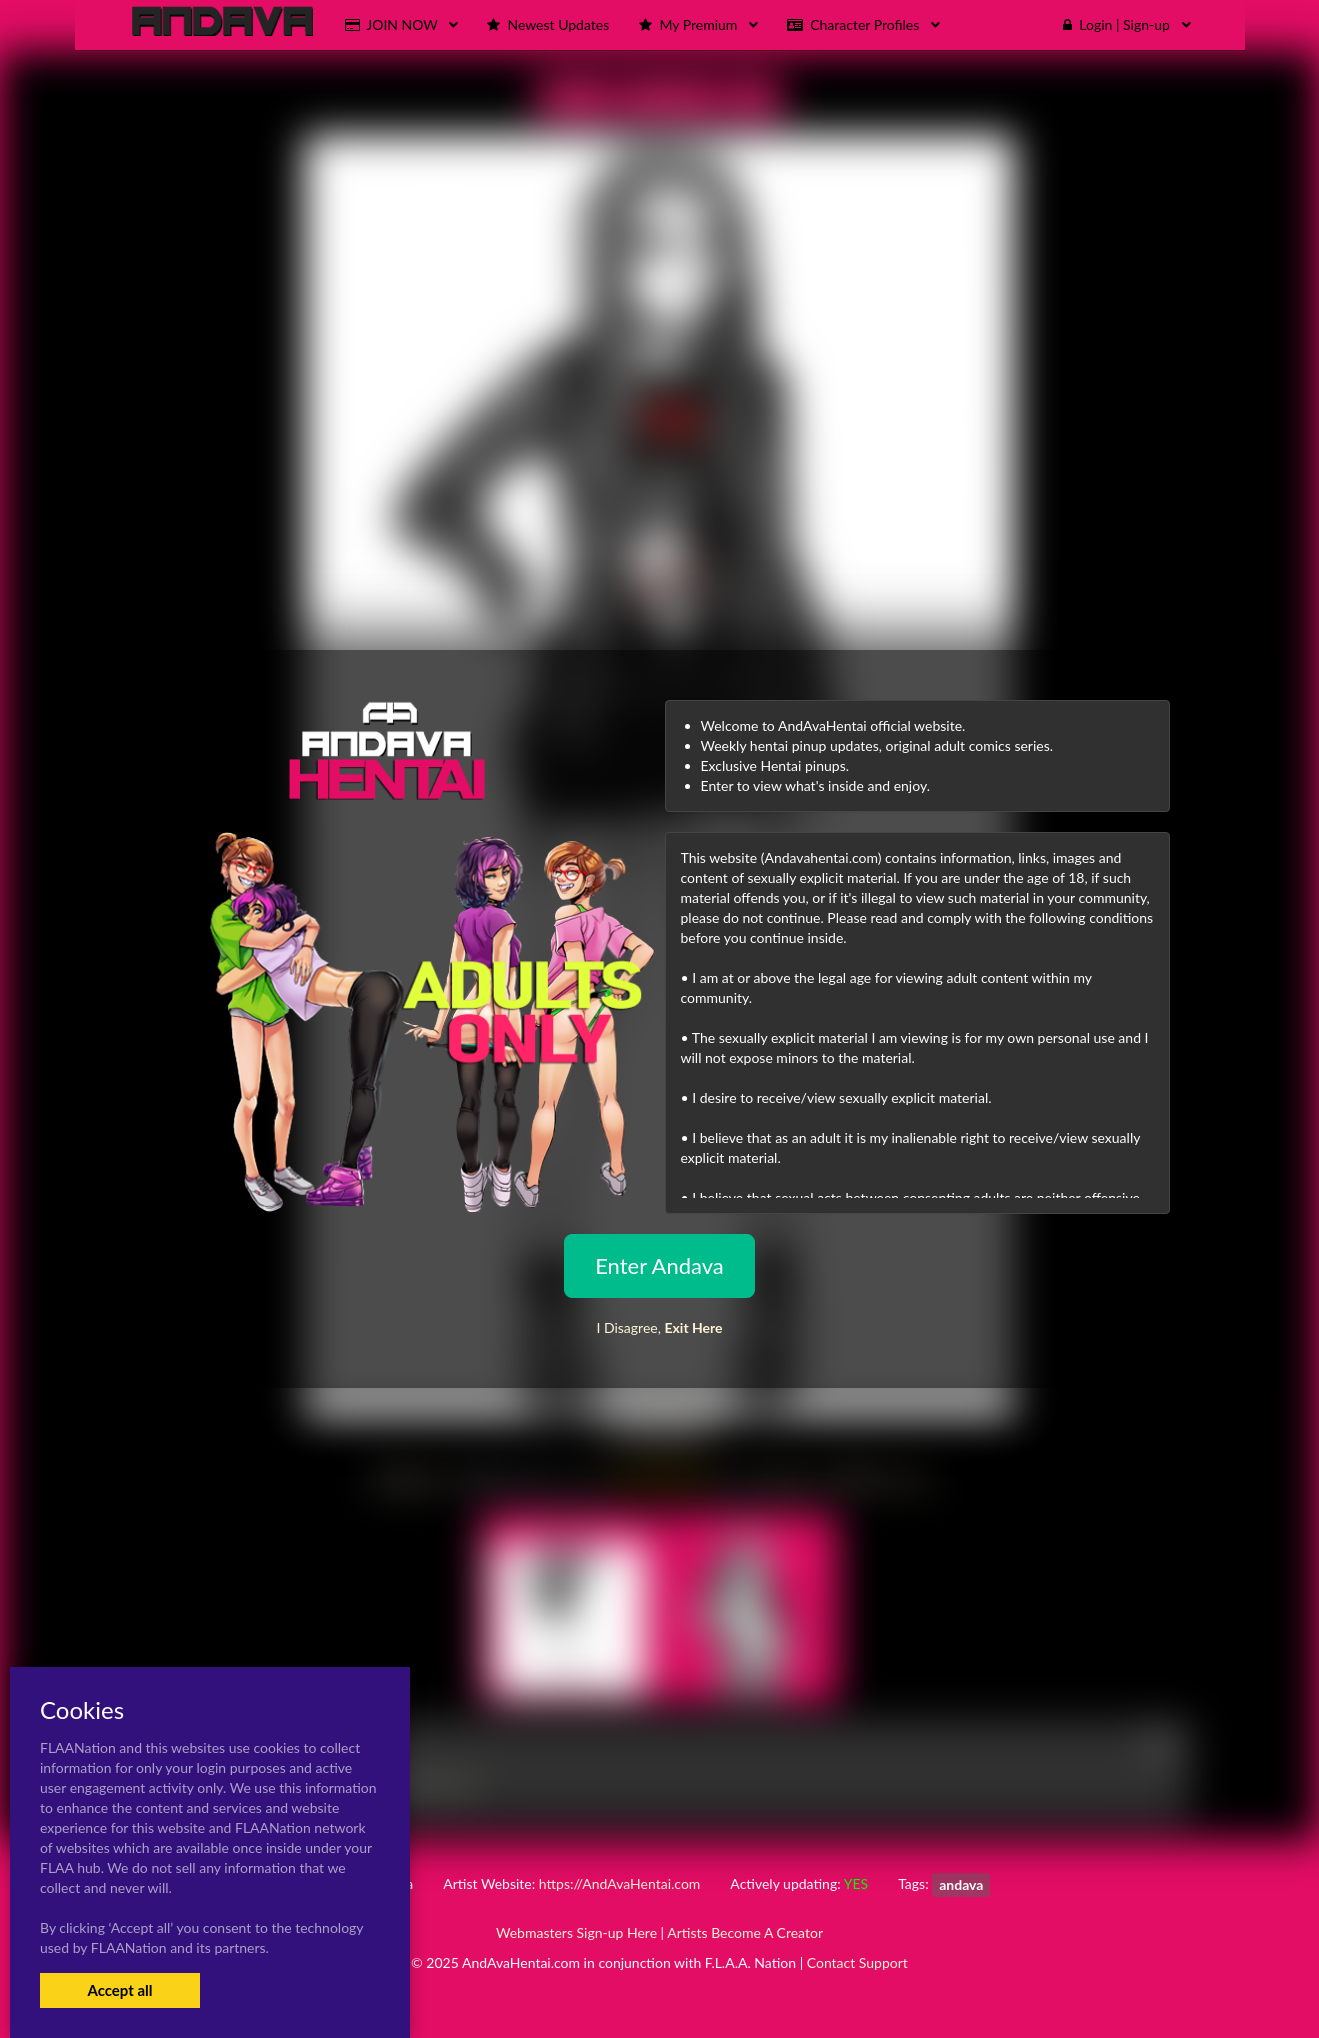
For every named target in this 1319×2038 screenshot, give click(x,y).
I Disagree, (659, 1327)
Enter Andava (659, 1265)
